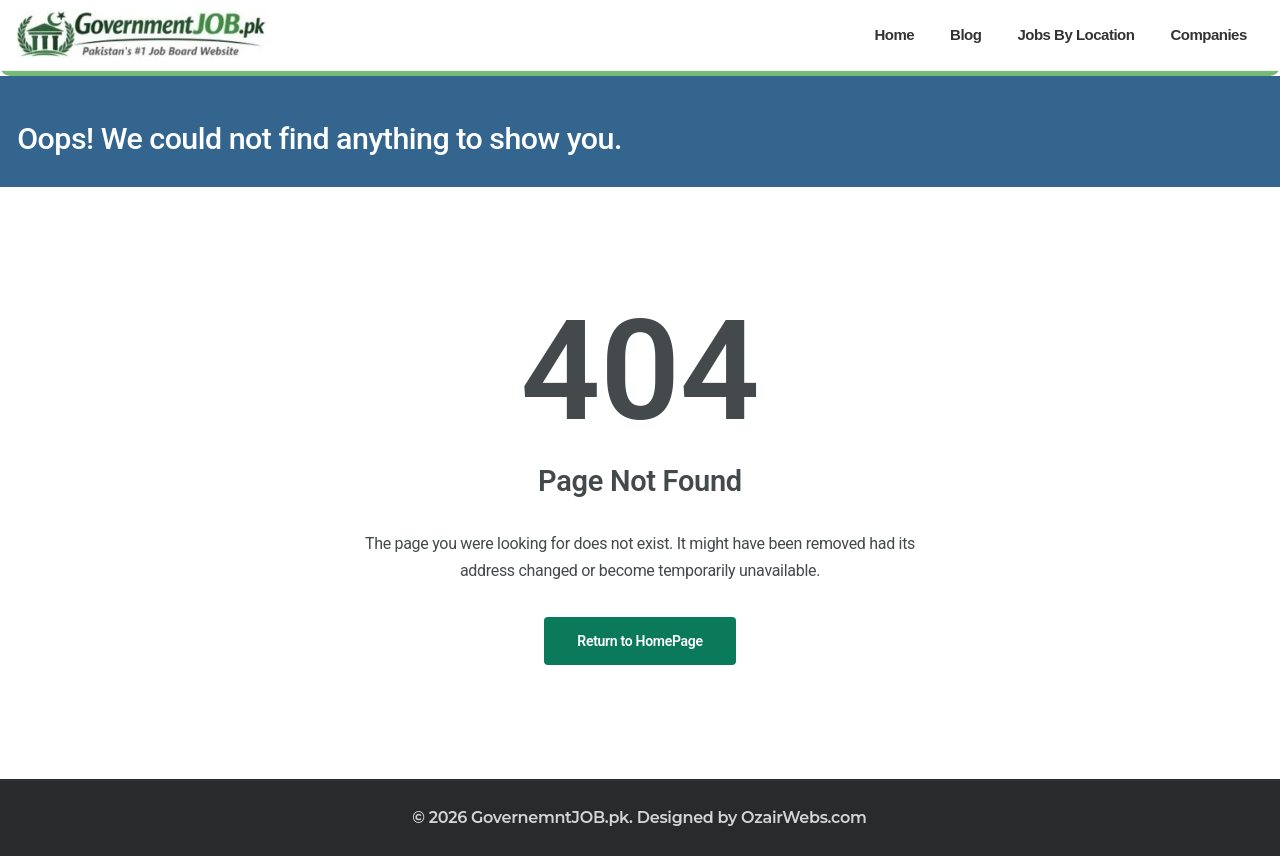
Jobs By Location (1075, 34)
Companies (1208, 34)
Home (894, 34)
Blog (965, 34)
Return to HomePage (639, 641)
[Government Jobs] (142, 35)
